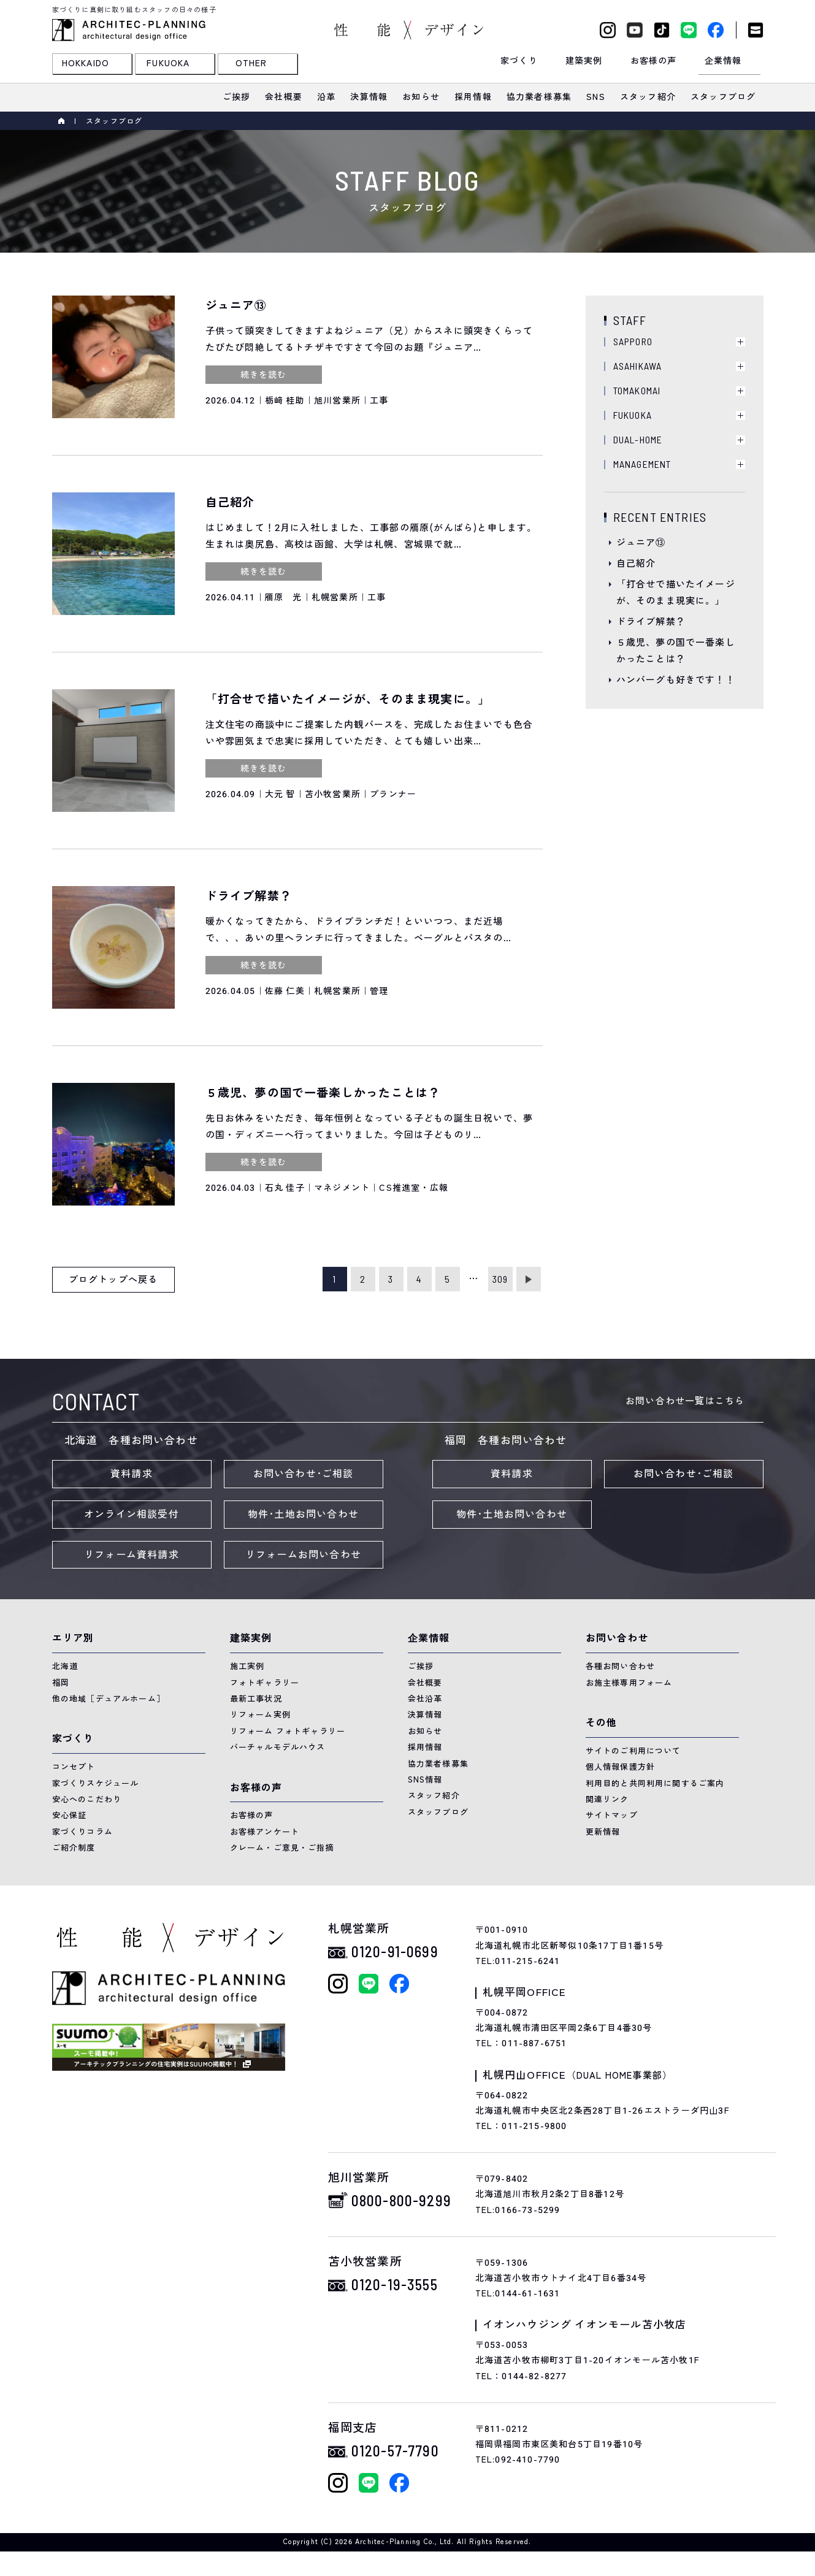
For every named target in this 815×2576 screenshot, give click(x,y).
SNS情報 (425, 1780)
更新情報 (603, 1832)
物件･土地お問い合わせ (303, 1514)
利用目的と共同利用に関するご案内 (655, 1783)
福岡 (60, 1683)
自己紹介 (636, 563)
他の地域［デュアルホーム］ (109, 1699)
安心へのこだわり (87, 1799)
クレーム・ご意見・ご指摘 (282, 1848)
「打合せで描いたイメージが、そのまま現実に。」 (675, 593)
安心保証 (69, 1815)
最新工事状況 (256, 1699)
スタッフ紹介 (434, 1796)
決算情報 (425, 1715)
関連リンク (607, 1799)
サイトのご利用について (633, 1751)
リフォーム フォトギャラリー (288, 1731)
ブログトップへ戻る (113, 1279)
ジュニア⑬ (641, 542)
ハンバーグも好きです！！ (675, 680)
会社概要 (425, 1683)
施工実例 (247, 1666)
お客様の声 (252, 1815)
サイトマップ (612, 1815)
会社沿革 (425, 1699)
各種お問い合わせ (621, 1666)
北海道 (65, 1666)
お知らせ (425, 1731)
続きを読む (263, 375)
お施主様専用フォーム (629, 1683)
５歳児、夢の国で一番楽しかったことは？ (675, 651)
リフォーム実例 (260, 1715)
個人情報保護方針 (621, 1767)
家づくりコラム (82, 1832)
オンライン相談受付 (131, 1514)
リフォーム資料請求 (131, 1555)
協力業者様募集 (438, 1764)
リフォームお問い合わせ (303, 1555)
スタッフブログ (438, 1812)
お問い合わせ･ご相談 (303, 1474)
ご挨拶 (421, 1666)
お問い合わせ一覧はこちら (685, 1401)
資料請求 (131, 1474)
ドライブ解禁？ (651, 622)
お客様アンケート (265, 1832)
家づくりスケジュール (95, 1783)
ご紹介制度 (74, 1848)
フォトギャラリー (265, 1683)
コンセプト (74, 1767)
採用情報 (425, 1747)
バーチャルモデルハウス (278, 1747)
